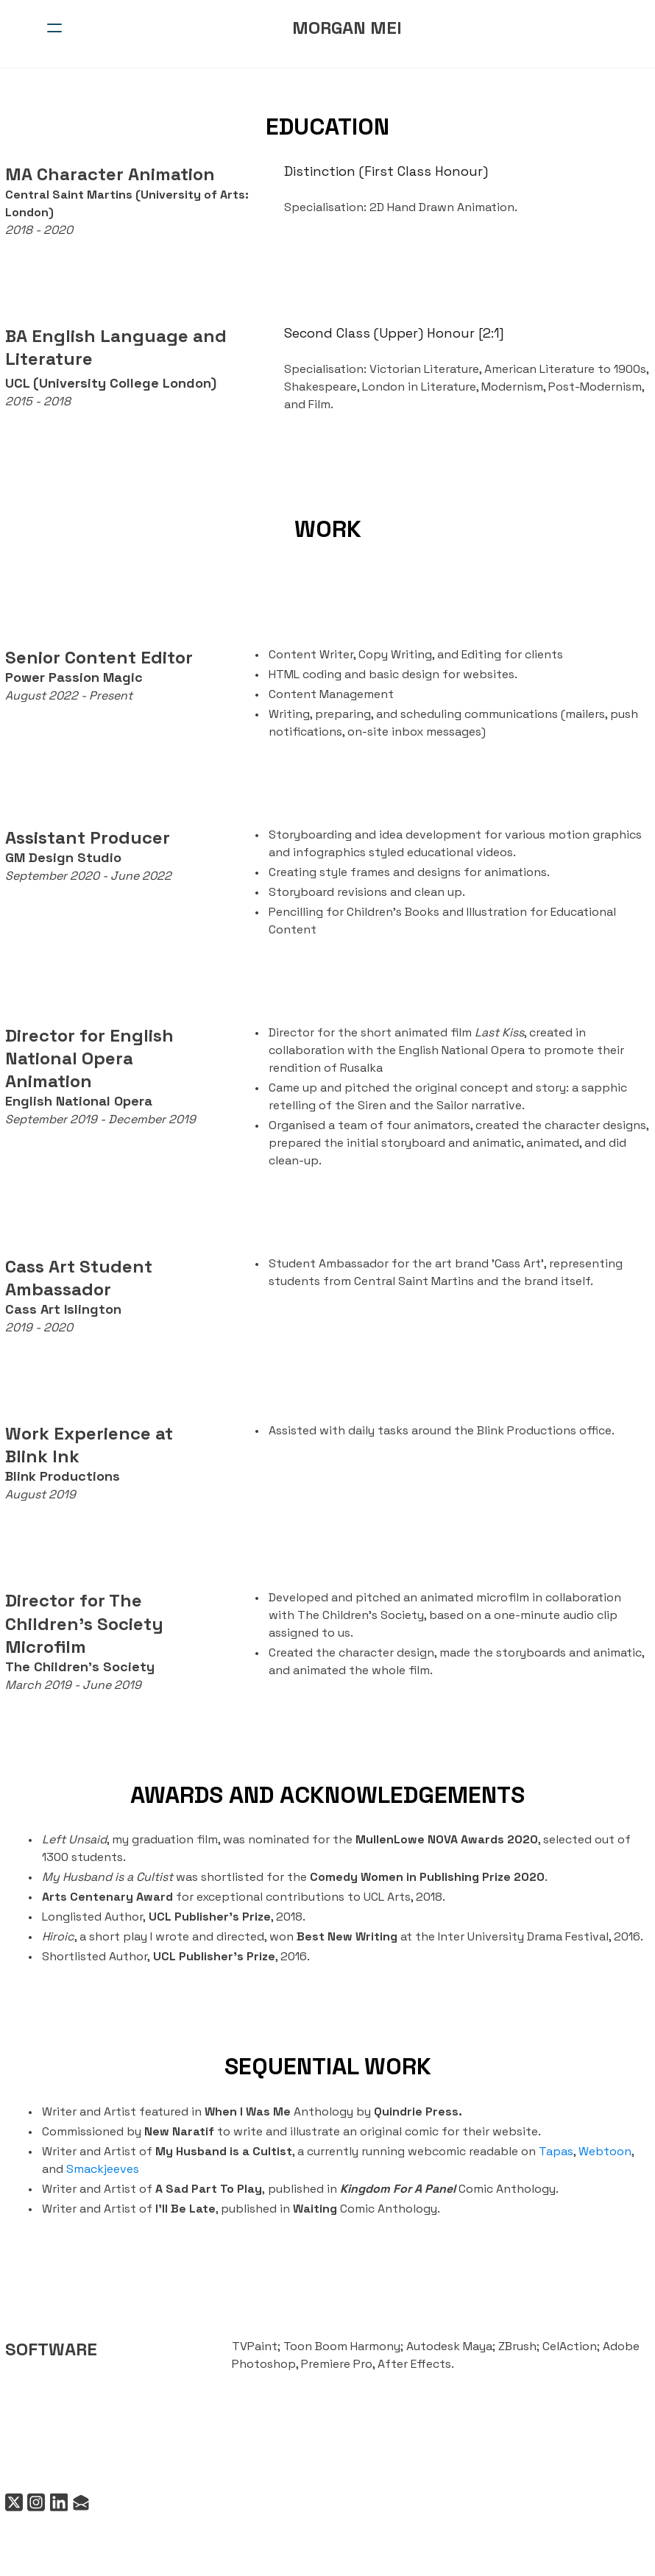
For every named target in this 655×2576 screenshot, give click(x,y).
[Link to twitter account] (9, 2503)
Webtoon (599, 2151)
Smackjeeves (73, 2169)
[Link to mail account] (79, 2503)
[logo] (347, 28)
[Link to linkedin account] (56, 2503)
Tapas (551, 2151)
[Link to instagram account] (32, 2503)
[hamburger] (54, 28)
